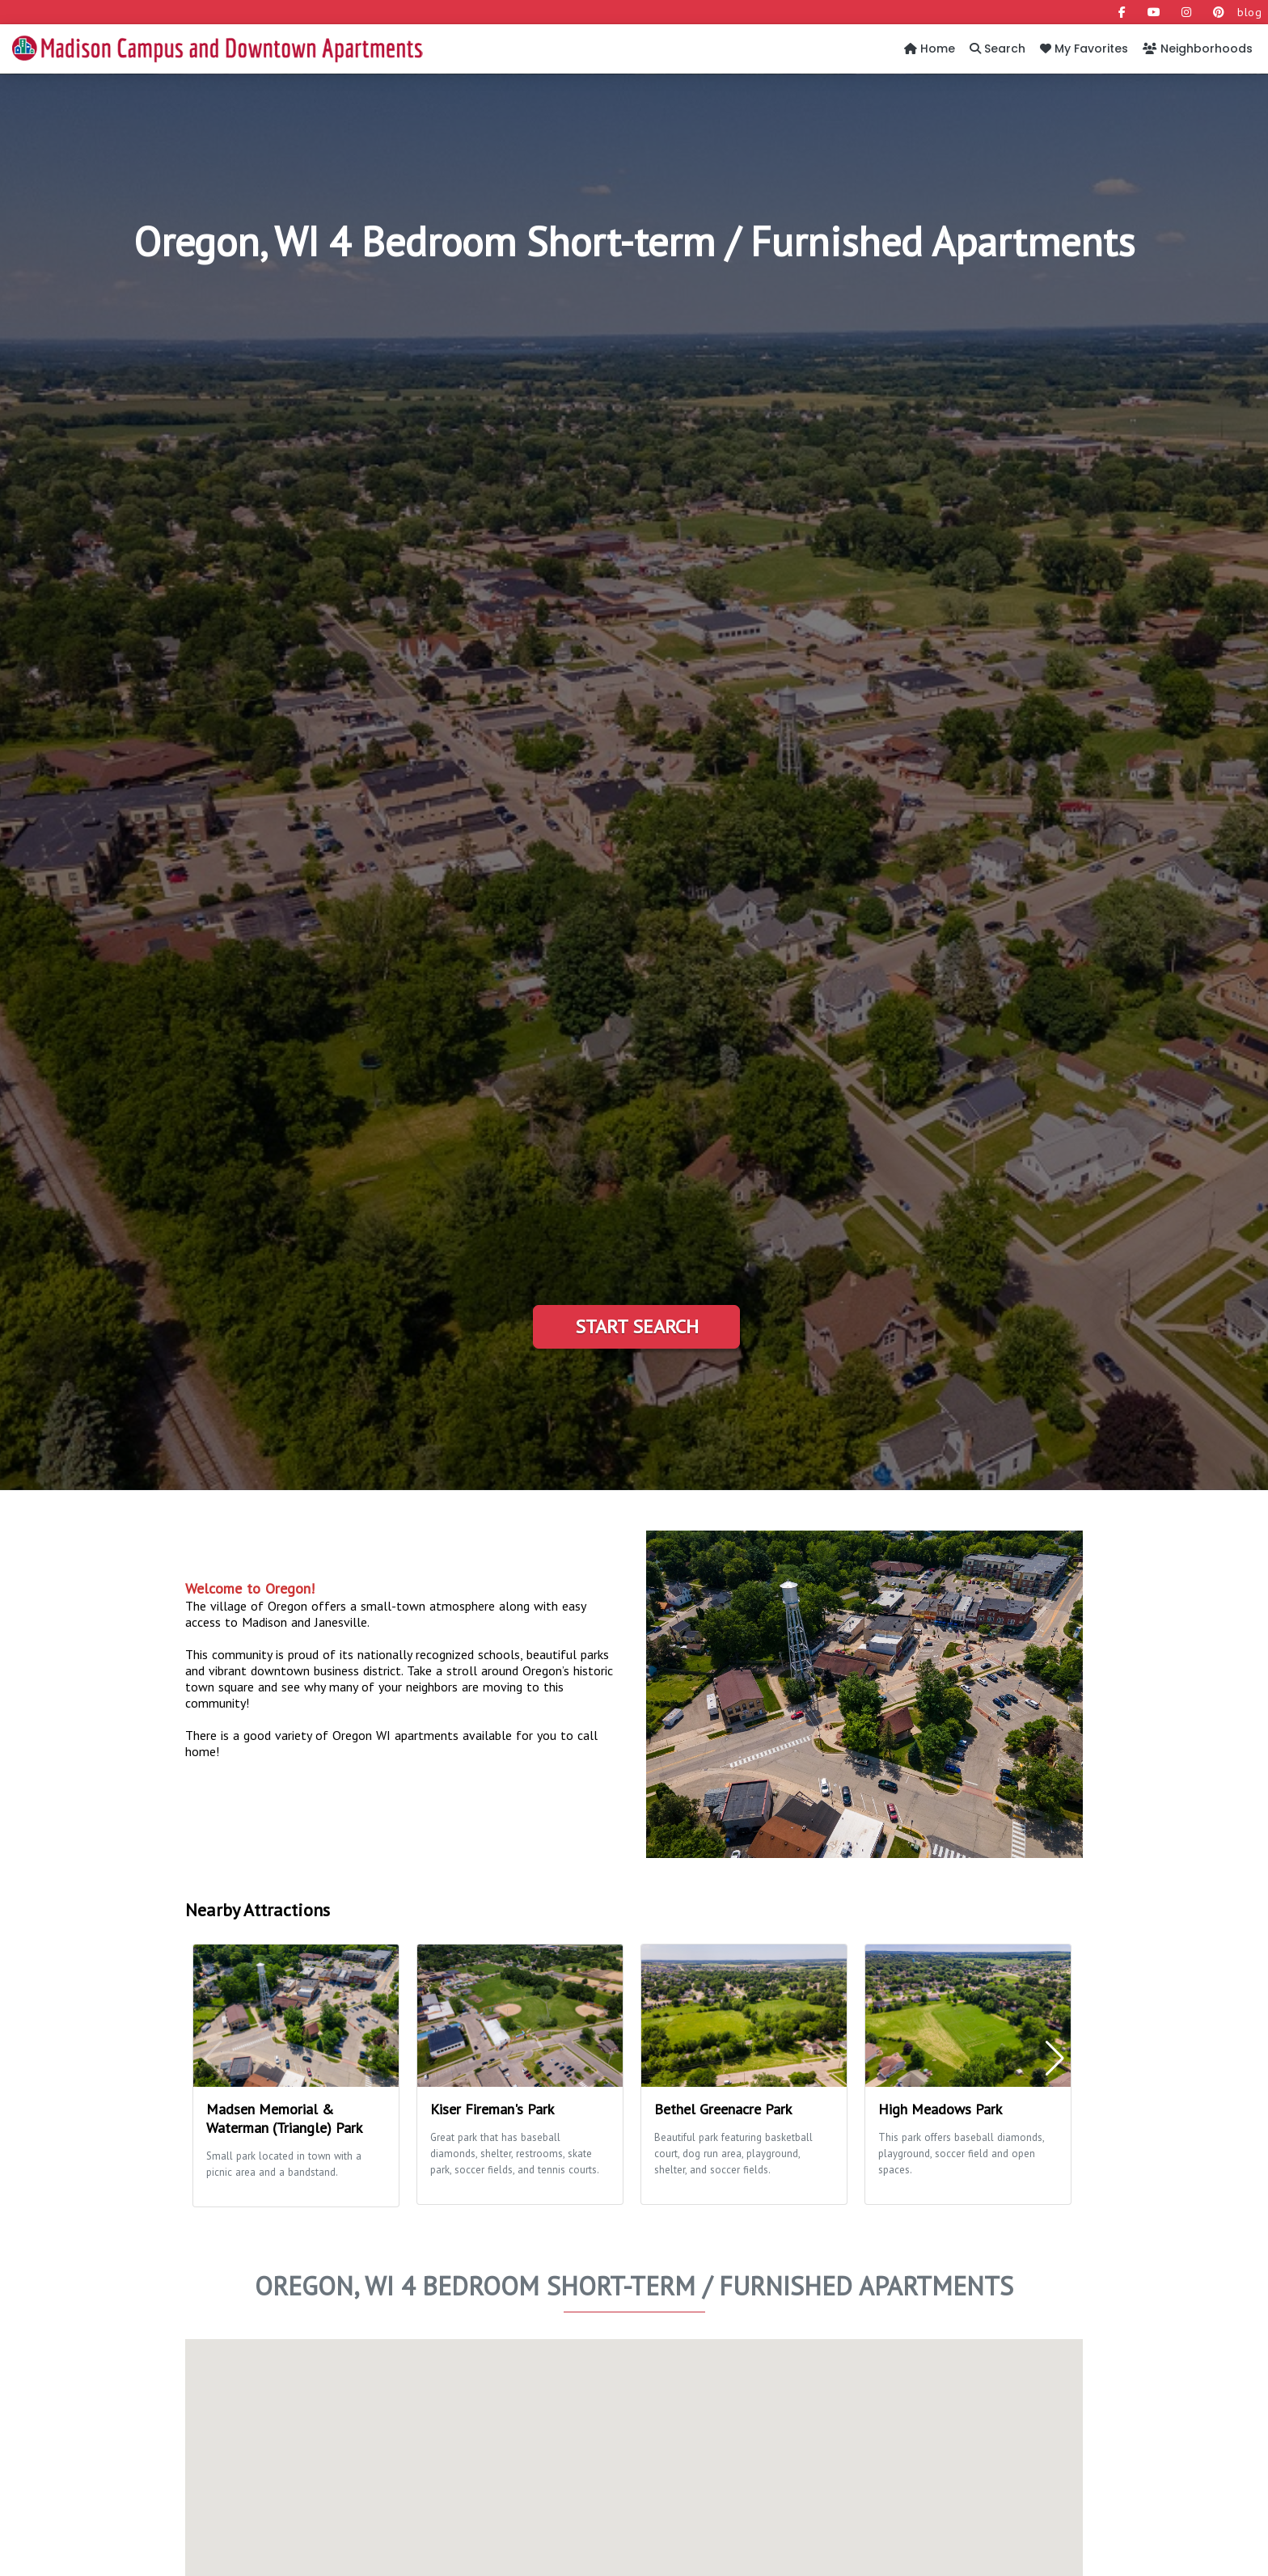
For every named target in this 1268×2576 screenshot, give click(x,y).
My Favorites (1084, 48)
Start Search (637, 1326)
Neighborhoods (1198, 48)
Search (997, 48)
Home (929, 48)
